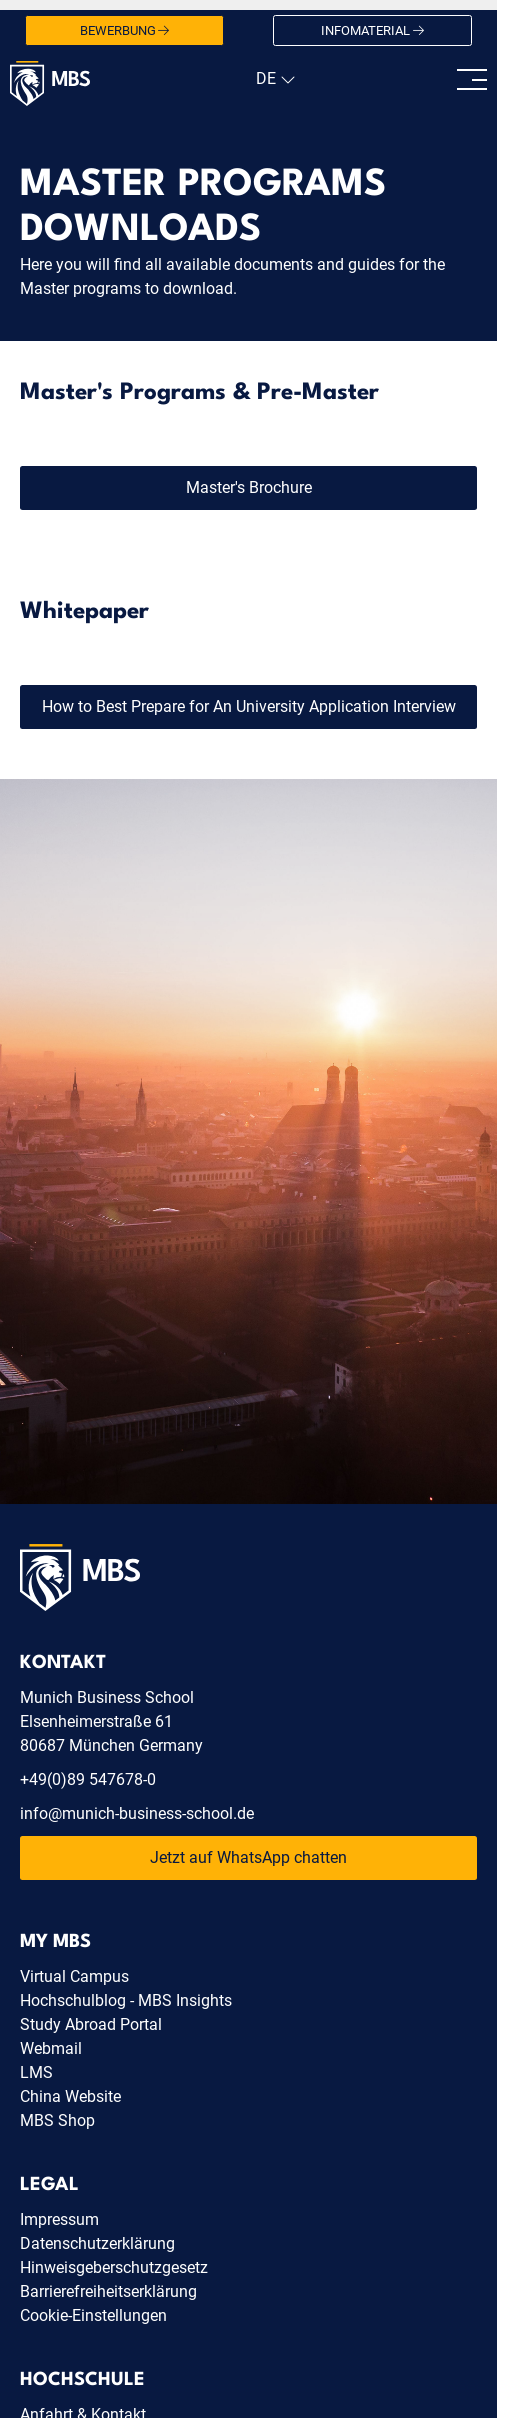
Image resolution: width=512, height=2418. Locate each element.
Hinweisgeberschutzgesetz (114, 2267)
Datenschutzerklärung (97, 2243)
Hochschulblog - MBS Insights (126, 2000)
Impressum (59, 2219)
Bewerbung (125, 31)
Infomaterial (372, 31)
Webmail (51, 2048)
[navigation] (273, 79)
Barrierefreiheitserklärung (108, 2291)
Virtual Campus (74, 1976)
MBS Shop (57, 2120)
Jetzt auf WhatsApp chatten (248, 1857)
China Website (70, 2096)
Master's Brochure (249, 487)
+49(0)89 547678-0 (88, 1779)
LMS (36, 2072)
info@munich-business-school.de (137, 1813)
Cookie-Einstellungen (93, 2315)
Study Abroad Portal (91, 2024)
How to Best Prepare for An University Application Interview (249, 706)
